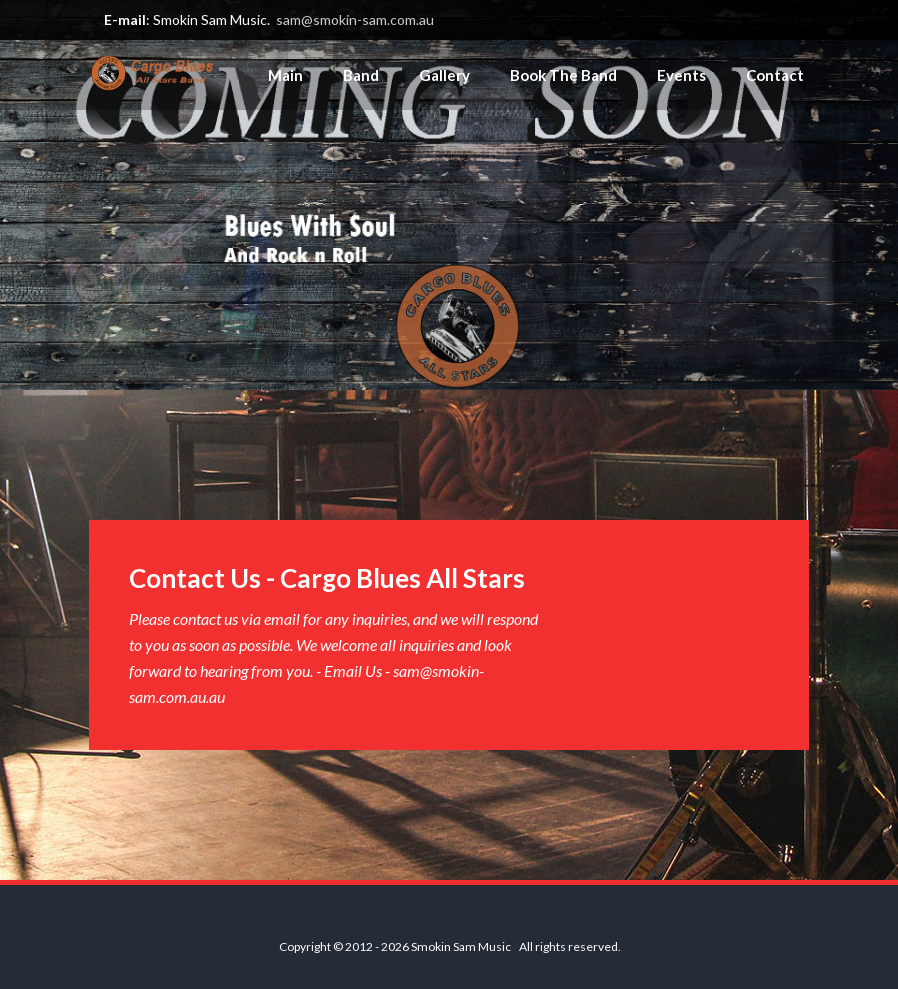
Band (361, 75)
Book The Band (563, 75)
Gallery (444, 75)
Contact (775, 75)
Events (681, 75)
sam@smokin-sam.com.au (355, 19)
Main (285, 75)
